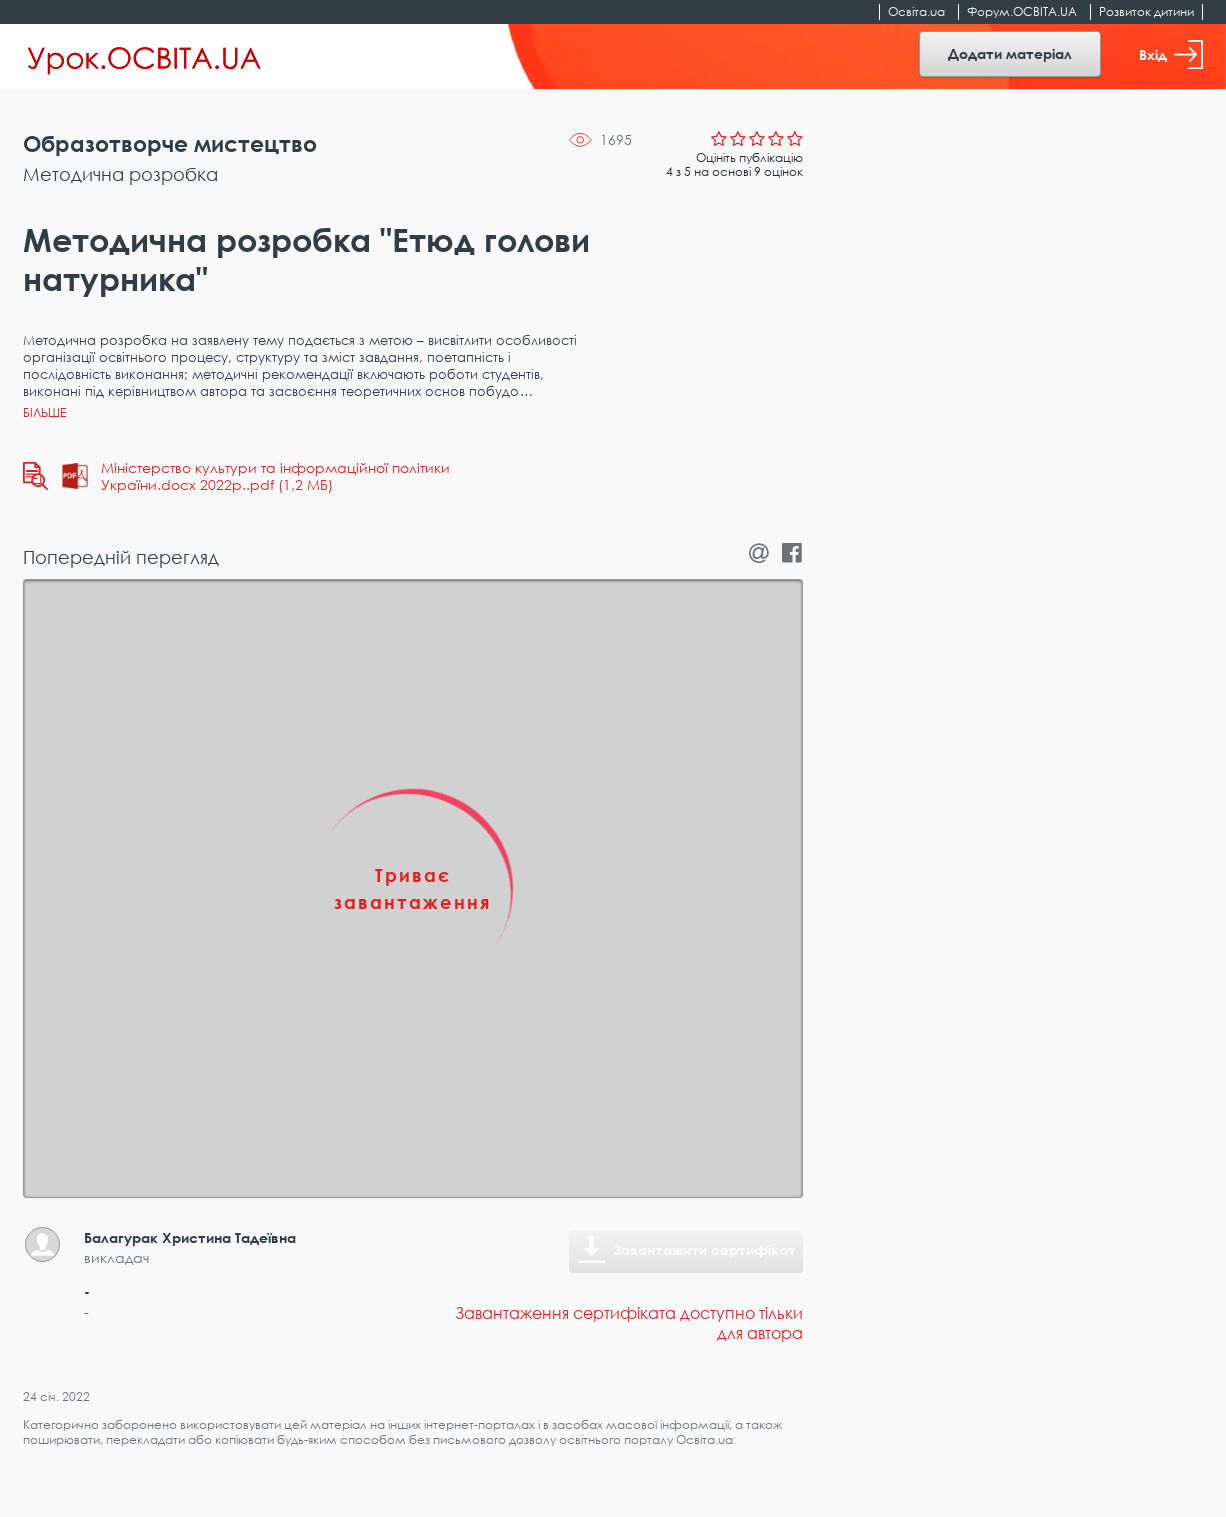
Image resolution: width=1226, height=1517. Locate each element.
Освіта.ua (916, 11)
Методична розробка (120, 174)
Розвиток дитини (1146, 11)
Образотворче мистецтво (170, 143)
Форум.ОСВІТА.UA (1022, 11)
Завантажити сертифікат (705, 1249)
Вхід (1171, 54)
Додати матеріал (1010, 53)
